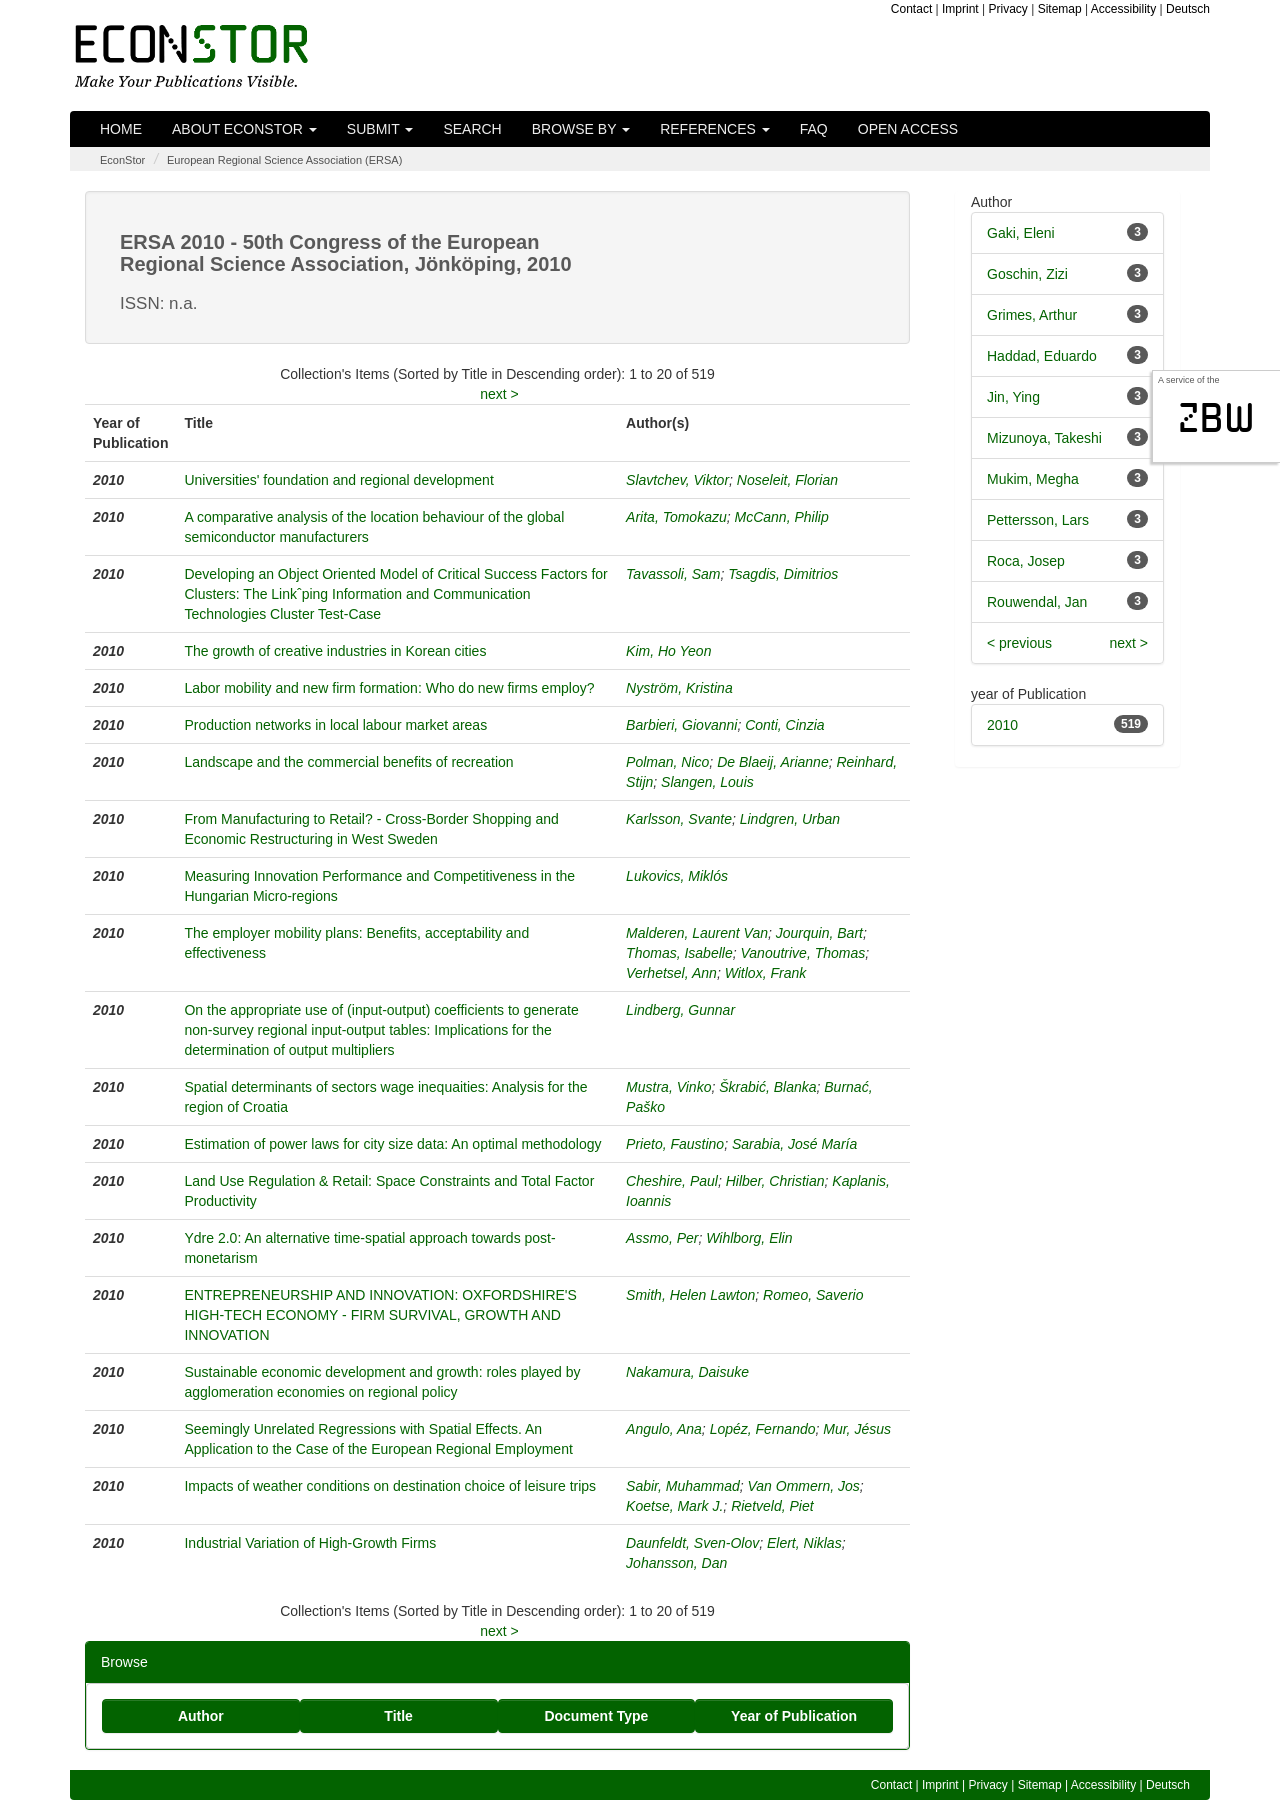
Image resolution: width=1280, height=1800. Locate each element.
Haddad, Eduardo (1042, 356)
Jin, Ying (1013, 397)
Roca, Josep (1026, 561)
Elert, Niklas (804, 1543)
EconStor (122, 160)
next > (499, 394)
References (715, 129)
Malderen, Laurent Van (697, 933)
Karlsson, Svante (679, 819)
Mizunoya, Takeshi (1044, 438)
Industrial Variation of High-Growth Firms (310, 1543)
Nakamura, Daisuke (687, 1372)
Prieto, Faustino (675, 1144)
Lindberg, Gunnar (680, 1010)
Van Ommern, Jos (803, 1486)
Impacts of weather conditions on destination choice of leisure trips (390, 1486)
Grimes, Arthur (1032, 315)
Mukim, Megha (1033, 479)
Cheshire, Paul (672, 1181)
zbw (1216, 418)
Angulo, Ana (664, 1429)
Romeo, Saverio (813, 1295)
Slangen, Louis (707, 782)
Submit (380, 129)
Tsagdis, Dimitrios (783, 574)
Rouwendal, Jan (1037, 602)
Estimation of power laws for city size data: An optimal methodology (392, 1144)
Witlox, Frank (766, 973)
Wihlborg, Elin (749, 1238)
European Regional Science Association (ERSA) (284, 160)
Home (121, 129)
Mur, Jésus (857, 1429)
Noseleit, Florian (787, 480)
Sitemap (1060, 9)
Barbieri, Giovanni (681, 725)
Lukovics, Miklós (677, 876)
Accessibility (1123, 9)
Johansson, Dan (676, 1563)
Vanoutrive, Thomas (802, 953)
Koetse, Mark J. (674, 1506)
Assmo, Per (662, 1238)
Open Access (908, 129)
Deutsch (1188, 9)
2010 (1002, 725)
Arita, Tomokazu (676, 517)
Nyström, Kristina (679, 688)
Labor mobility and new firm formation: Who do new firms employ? (389, 688)
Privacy (1008, 9)
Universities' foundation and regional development (338, 480)
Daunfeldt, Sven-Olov (692, 1543)
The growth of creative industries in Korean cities (335, 651)
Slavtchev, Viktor (677, 480)
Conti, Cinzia (784, 725)
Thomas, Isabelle (679, 953)
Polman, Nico (667, 762)
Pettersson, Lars (1038, 520)
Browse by (581, 129)
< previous (1019, 643)
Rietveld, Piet (772, 1506)
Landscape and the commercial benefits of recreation (348, 762)
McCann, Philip (782, 517)
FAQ (814, 129)
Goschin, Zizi (1027, 274)
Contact (911, 9)
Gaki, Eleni (1021, 233)
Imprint (960, 9)
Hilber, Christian (775, 1181)
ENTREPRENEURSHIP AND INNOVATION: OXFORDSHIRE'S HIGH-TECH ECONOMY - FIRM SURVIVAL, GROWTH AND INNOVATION (380, 1315)
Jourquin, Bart (819, 933)
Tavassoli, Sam (673, 574)
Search (472, 129)
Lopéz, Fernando (763, 1429)
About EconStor (244, 129)
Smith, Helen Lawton (690, 1295)
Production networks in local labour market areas (335, 725)
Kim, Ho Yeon (668, 651)
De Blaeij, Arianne (773, 762)
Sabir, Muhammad (683, 1486)
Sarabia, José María (794, 1144)
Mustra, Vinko (668, 1087)
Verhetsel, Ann (671, 973)
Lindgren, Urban (790, 819)
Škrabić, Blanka (767, 1087)
